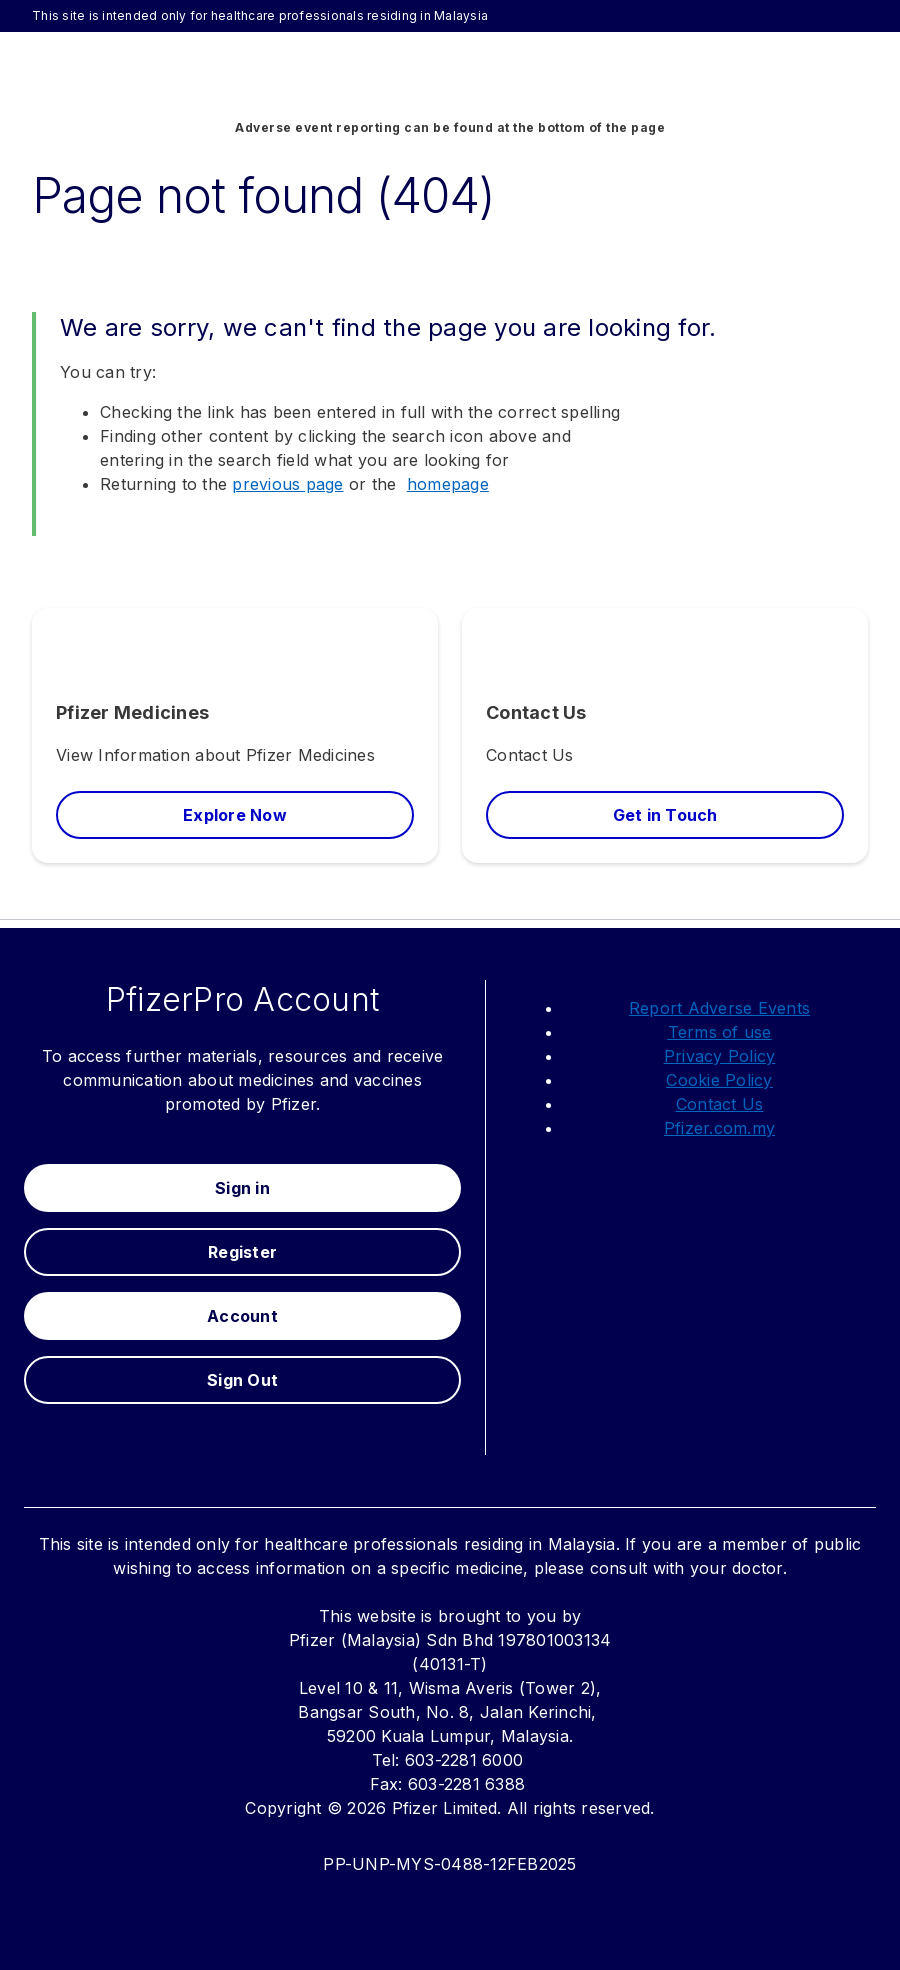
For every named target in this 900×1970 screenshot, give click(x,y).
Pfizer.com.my (719, 1128)
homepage (448, 484)
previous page (287, 484)
